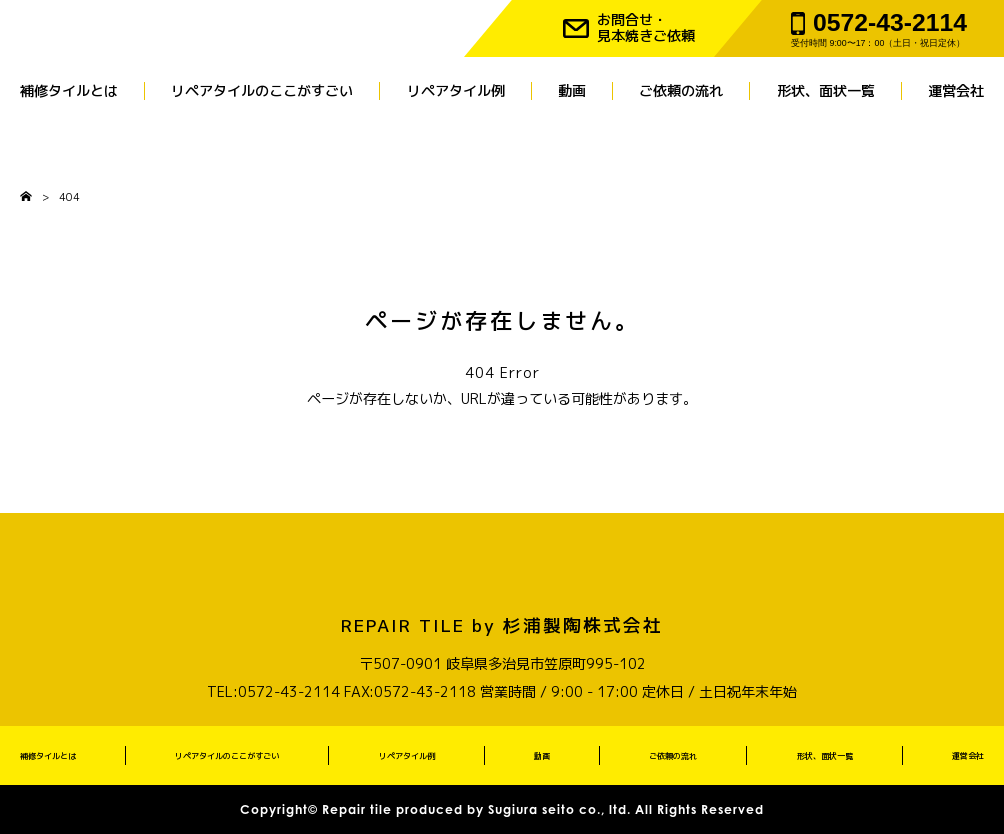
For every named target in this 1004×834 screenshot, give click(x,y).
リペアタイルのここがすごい (262, 91)
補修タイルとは (69, 91)
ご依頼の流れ (681, 91)
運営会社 (956, 91)
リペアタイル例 (456, 91)
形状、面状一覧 (826, 91)
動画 (572, 91)
